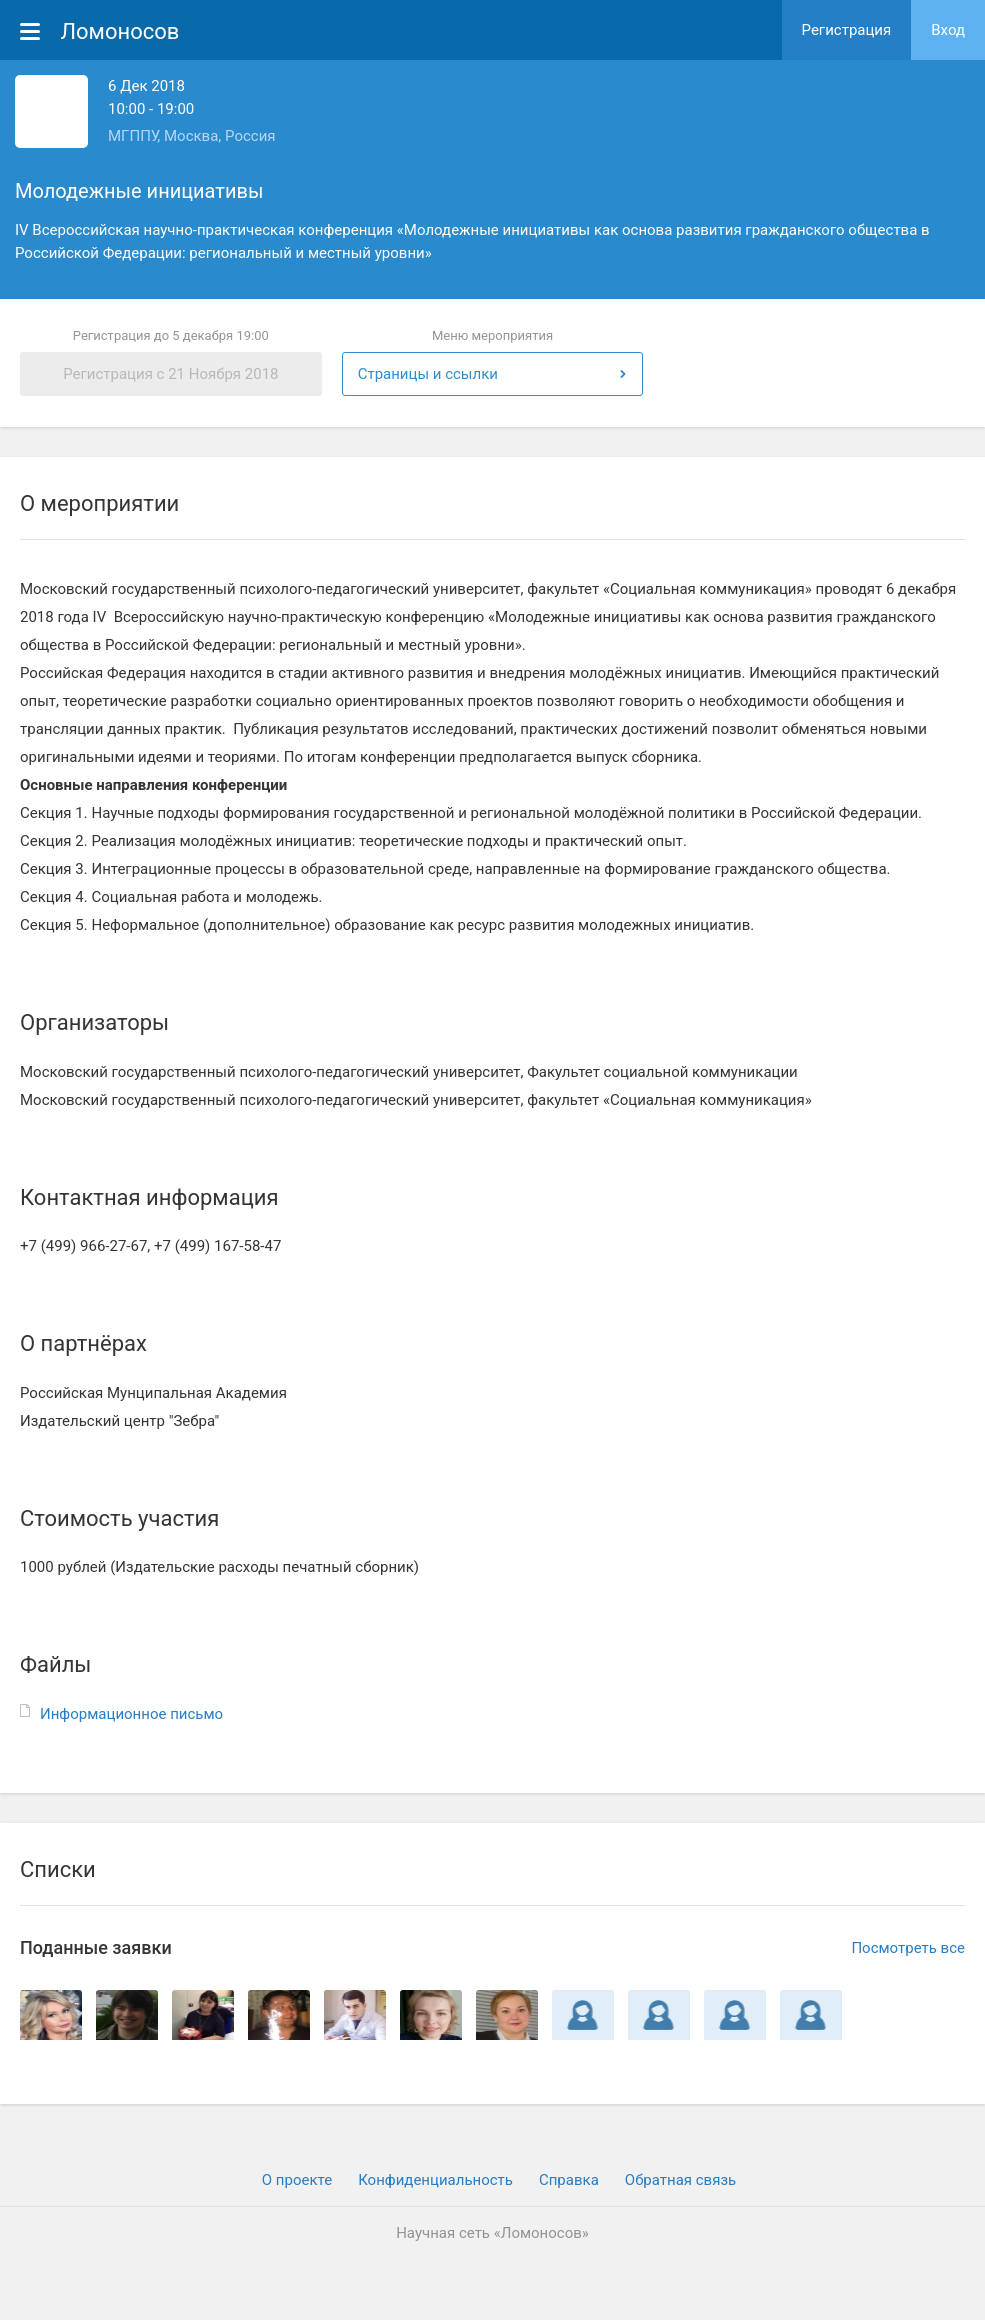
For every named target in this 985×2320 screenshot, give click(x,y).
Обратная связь (680, 2180)
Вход (948, 30)
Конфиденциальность (435, 2180)
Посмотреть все (908, 1948)
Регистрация (847, 30)
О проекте (297, 2180)
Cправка (569, 2180)
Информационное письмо (131, 1714)
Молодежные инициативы (139, 191)
